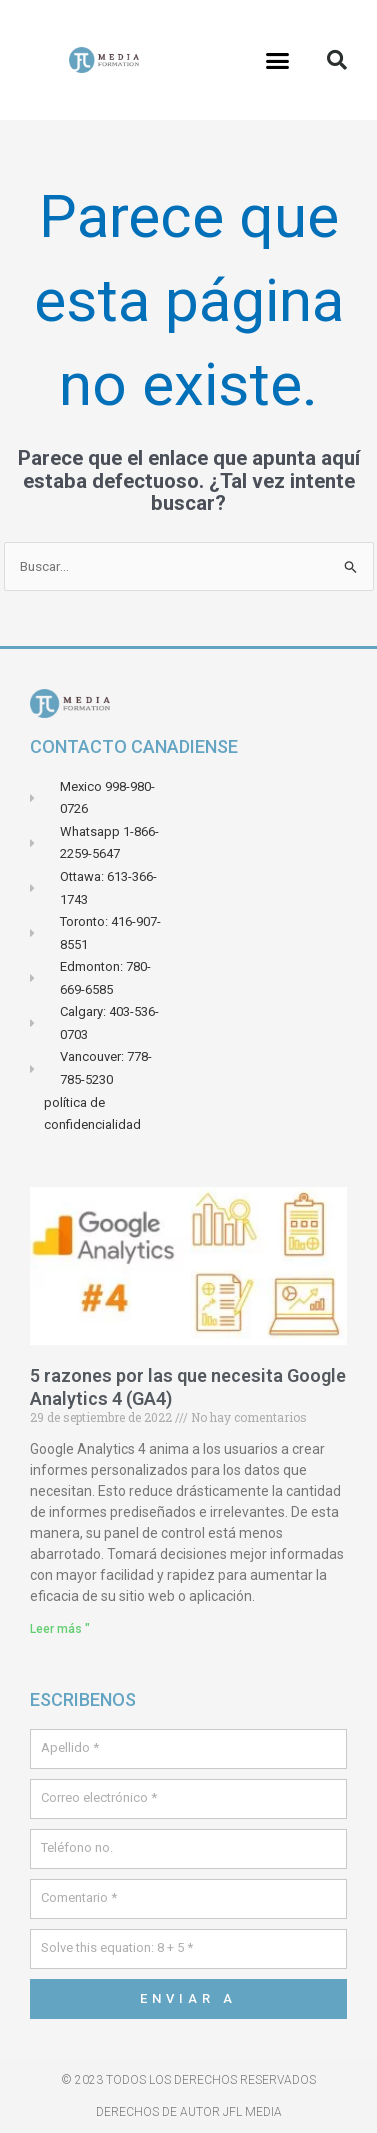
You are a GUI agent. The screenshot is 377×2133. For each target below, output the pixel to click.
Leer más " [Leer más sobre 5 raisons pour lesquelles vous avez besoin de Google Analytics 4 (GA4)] (60, 1629)
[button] (278, 60)
